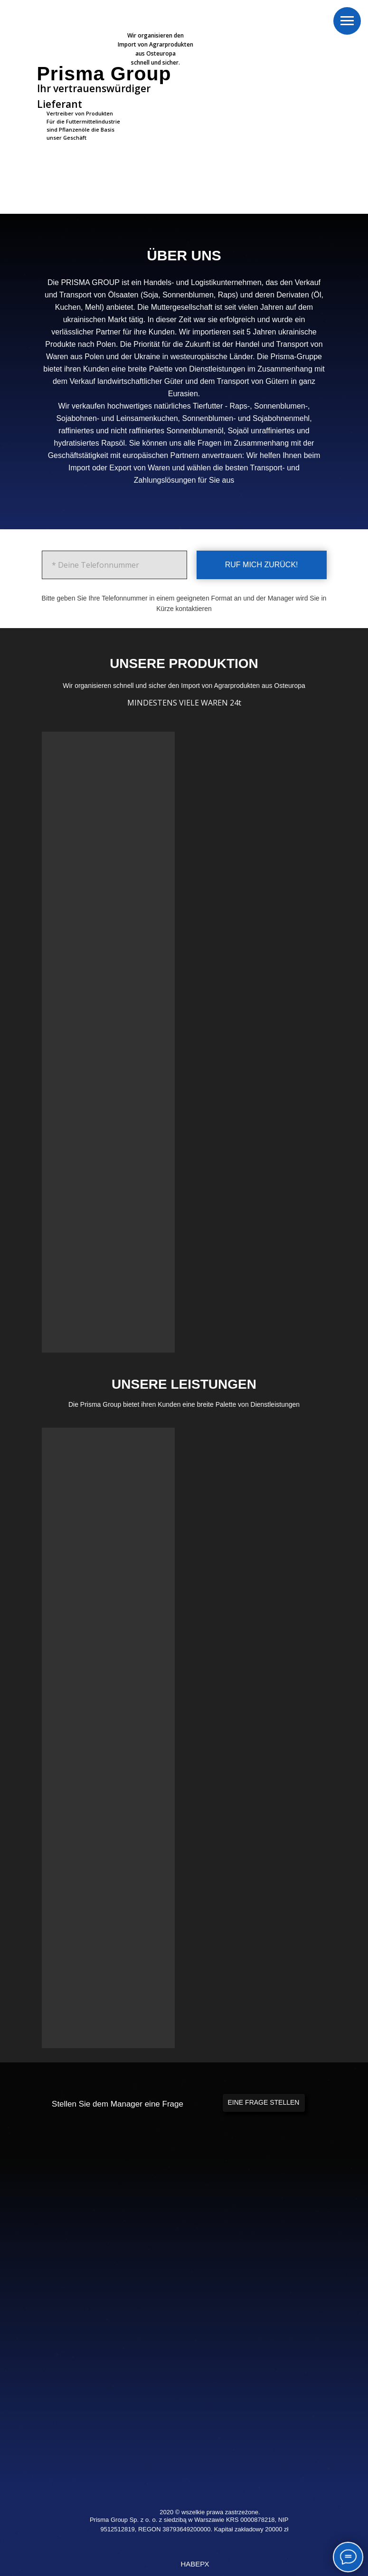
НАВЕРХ (194, 2564)
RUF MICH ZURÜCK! (262, 565)
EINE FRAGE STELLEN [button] (264, 2102)
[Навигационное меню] (347, 21)
